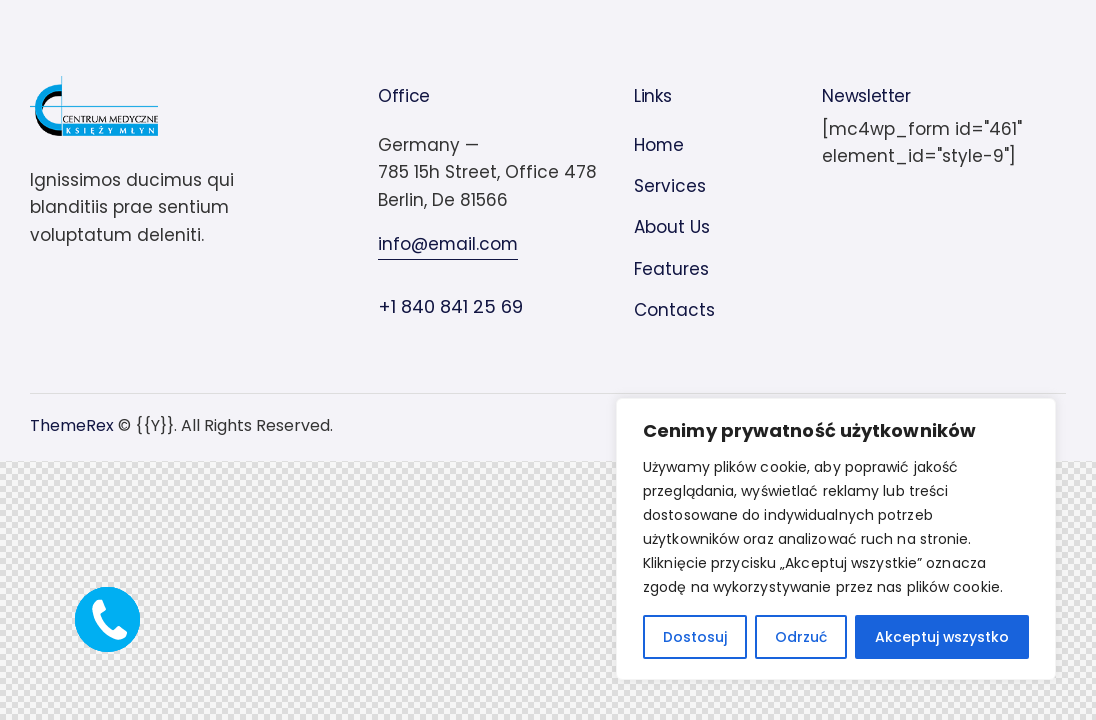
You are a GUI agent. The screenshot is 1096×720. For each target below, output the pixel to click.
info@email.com (449, 244)
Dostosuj (695, 637)
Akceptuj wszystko (941, 637)
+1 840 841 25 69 (450, 306)
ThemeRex (72, 426)
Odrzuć (801, 637)
